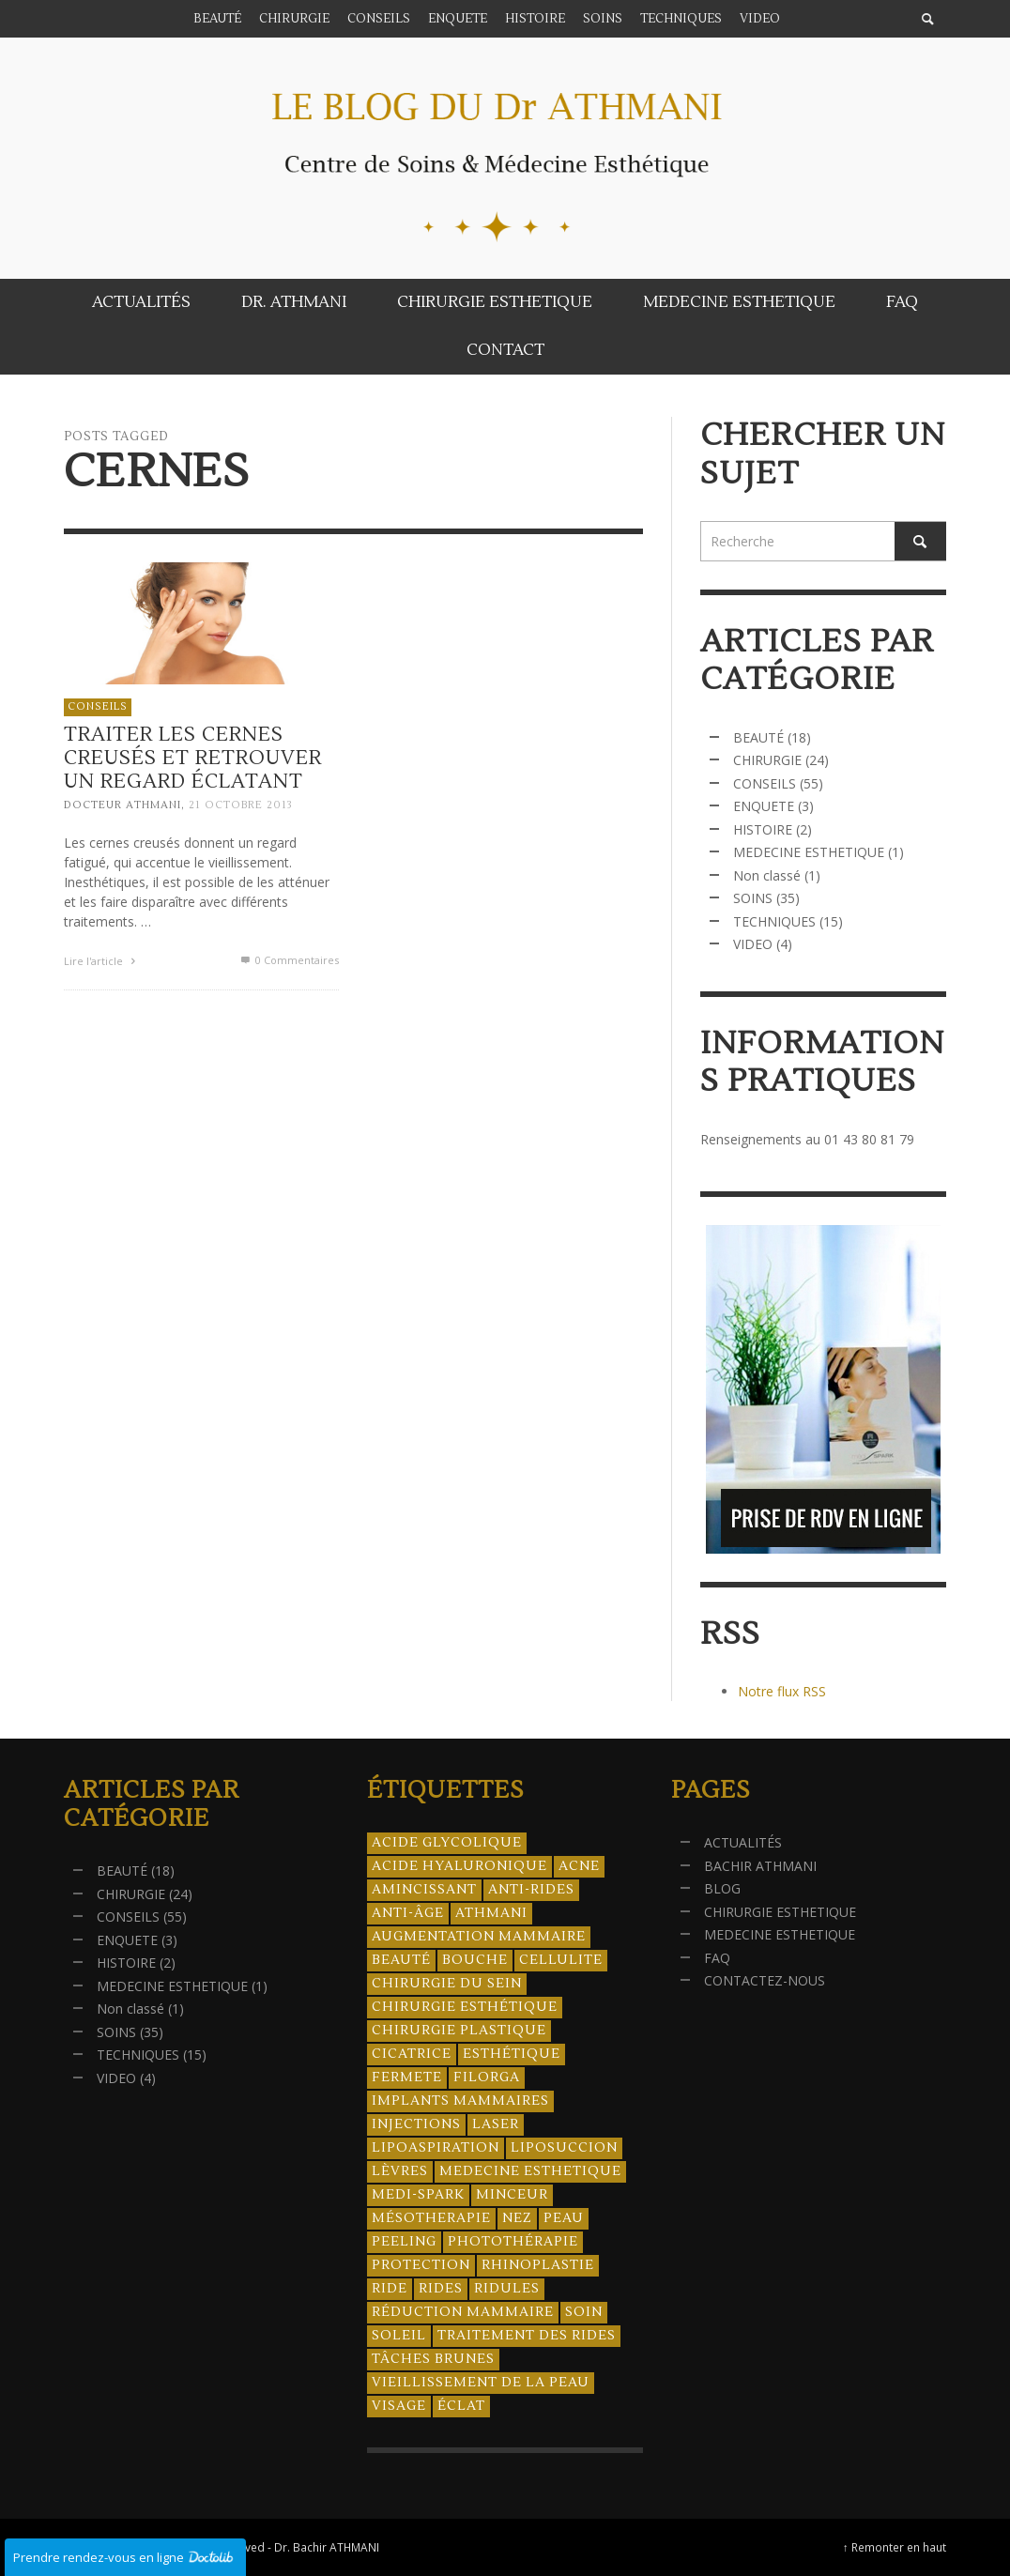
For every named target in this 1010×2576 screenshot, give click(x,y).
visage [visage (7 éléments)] (399, 2406)
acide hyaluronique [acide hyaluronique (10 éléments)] (459, 1866)
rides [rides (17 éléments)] (441, 2288)
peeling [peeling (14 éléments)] (404, 2241)
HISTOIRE (762, 829)
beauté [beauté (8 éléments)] (401, 1960)
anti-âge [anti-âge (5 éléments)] (408, 1913)
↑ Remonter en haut (894, 2546)
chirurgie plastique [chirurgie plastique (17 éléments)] (459, 2030)
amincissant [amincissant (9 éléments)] (424, 1889)
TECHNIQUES (774, 921)
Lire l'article (102, 961)
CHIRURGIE (767, 760)
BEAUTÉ (758, 737)
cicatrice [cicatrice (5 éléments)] (411, 2054)
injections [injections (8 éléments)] (416, 2124)
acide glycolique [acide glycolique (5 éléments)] (447, 1842)
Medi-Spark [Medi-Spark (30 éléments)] (418, 2194)
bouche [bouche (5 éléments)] (475, 1960)
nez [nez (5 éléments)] (517, 2218)
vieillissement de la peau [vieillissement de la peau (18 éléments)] (480, 2382)
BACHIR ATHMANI (760, 1866)
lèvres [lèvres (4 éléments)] (400, 2171)
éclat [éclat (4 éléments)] (461, 2406)
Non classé (767, 875)
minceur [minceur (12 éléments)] (512, 2194)
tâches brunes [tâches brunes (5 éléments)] (433, 2359)
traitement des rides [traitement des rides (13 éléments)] (526, 2335)
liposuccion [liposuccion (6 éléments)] (564, 2147)
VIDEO (753, 944)
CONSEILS (98, 706)
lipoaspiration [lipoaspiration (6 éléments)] (435, 2147)
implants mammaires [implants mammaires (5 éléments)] (460, 2101)
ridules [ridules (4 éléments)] (507, 2288)
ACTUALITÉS (743, 1842)
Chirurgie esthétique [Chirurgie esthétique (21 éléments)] (465, 2007)
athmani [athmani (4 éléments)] (491, 1913)
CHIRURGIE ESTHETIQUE (780, 1912)
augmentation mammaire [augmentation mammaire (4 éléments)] (479, 1936)
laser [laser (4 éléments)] (495, 2124)
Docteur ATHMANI (122, 806)
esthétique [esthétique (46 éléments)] (511, 2054)
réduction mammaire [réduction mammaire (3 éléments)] (463, 2312)
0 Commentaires (288, 960)
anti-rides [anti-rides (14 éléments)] (531, 1889)
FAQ (717, 1958)
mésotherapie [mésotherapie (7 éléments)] (431, 2218)
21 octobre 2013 (241, 806)
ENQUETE (763, 806)
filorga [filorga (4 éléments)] (486, 2077)
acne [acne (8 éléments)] (579, 1866)
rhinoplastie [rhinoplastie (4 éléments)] (538, 2265)
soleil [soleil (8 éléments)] (399, 2335)
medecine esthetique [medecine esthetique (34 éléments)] (530, 2171)
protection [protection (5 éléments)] (421, 2265)
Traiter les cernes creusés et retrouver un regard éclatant (193, 758)
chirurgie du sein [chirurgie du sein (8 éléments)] (447, 1983)
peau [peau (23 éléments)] (563, 2218)
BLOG (722, 1888)
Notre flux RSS (782, 1691)
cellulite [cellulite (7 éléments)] (561, 1960)
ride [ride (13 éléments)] (389, 2288)
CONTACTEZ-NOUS (764, 1980)
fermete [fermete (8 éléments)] (407, 2077)
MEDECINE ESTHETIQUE (808, 852)
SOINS (753, 898)
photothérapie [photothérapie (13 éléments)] (513, 2241)
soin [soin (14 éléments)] (584, 2312)
